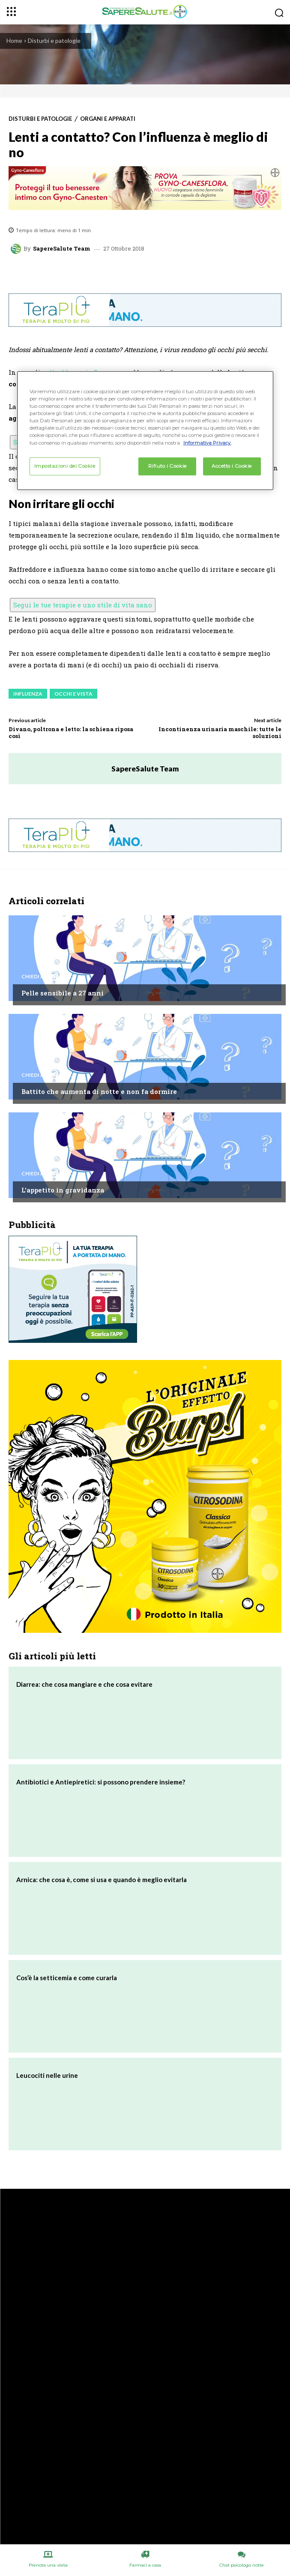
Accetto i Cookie (232, 466)
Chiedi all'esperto (47, 976)
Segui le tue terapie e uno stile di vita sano (82, 605)
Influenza (27, 693)
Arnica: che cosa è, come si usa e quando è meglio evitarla (101, 1879)
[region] (145, 430)
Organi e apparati (107, 119)
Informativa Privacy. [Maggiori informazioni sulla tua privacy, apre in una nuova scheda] (207, 442)
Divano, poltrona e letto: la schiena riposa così (71, 732)
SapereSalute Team (61, 248)
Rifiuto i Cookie (167, 466)
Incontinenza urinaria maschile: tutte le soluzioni (219, 732)
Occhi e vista (73, 693)
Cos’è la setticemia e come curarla (66, 1977)
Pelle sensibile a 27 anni (62, 993)
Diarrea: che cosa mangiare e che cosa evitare (84, 1684)
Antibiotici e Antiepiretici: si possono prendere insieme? (100, 1782)
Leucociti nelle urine (47, 2075)
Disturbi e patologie (54, 40)
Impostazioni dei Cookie (65, 466)
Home (14, 40)
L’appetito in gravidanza (62, 1190)
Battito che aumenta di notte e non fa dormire (99, 1091)
